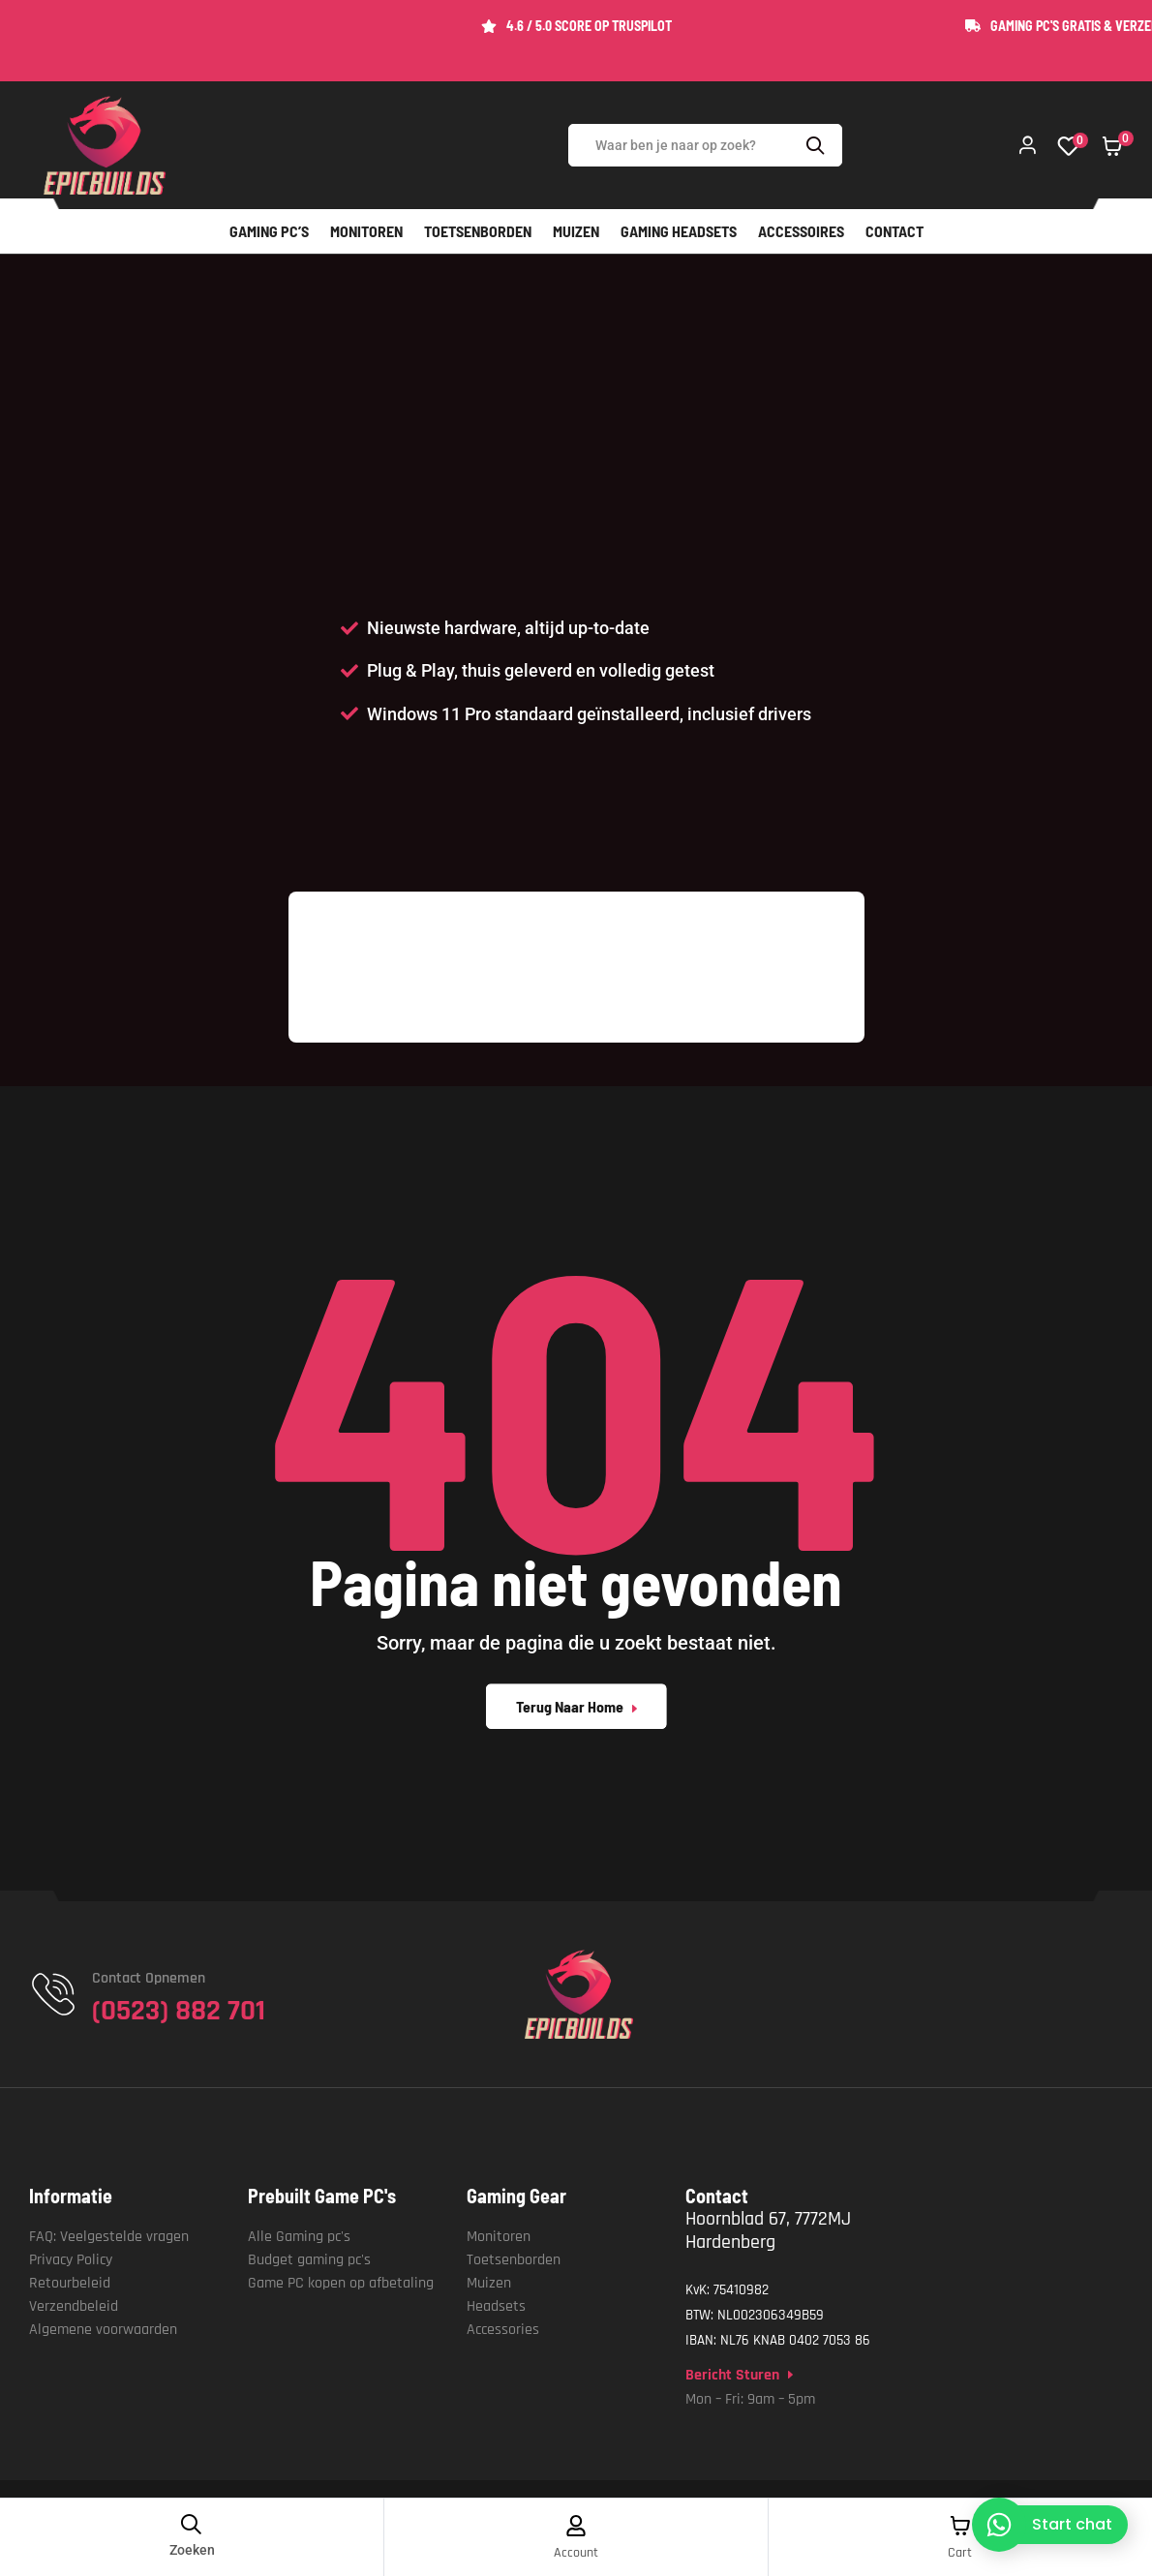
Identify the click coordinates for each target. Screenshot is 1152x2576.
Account (576, 2552)
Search (818, 145)
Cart (960, 2552)
